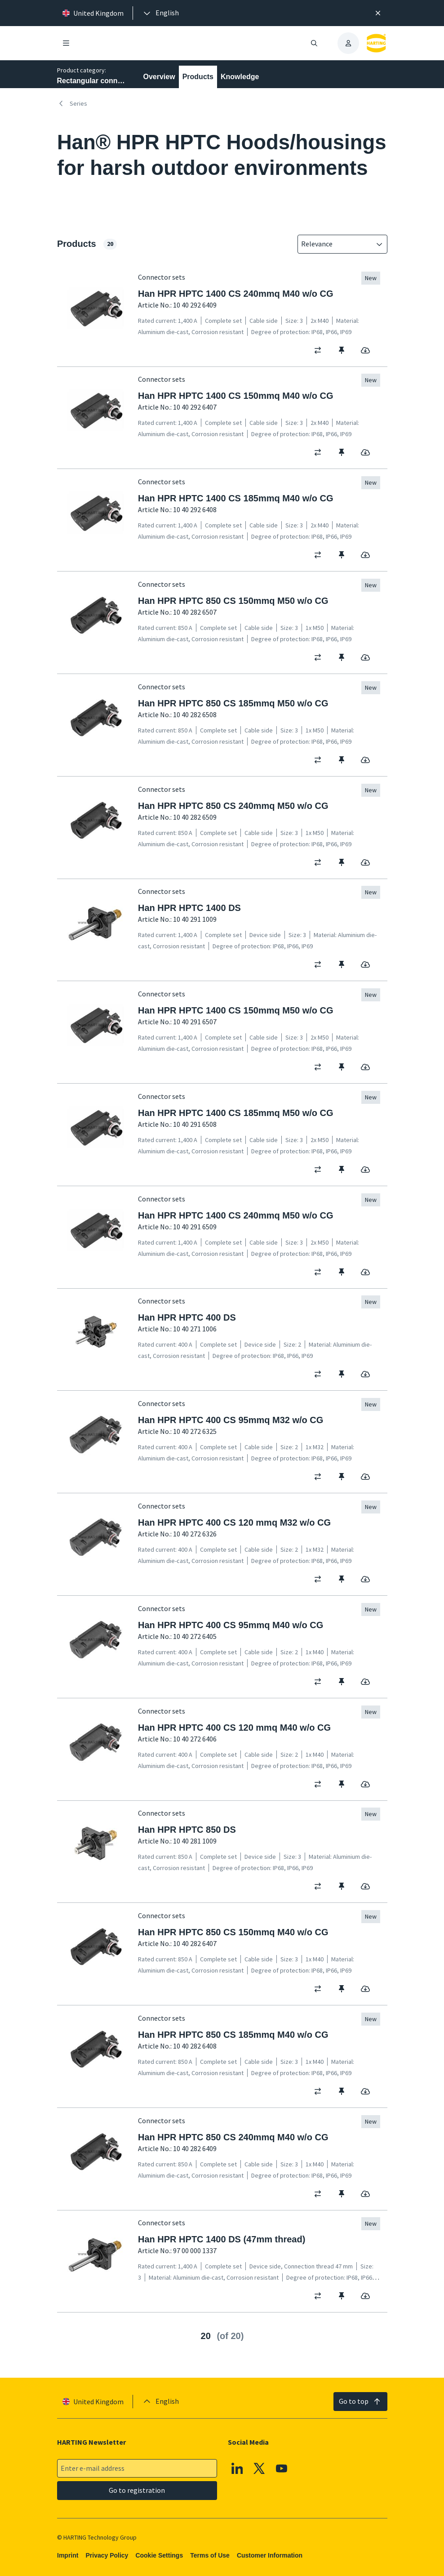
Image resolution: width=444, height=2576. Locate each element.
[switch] (321, 350)
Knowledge (240, 76)
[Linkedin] (236, 2468)
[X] (259, 2468)
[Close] (378, 13)
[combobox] (336, 244)
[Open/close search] (314, 43)
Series (72, 103)
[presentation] (160, 13)
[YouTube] (281, 2468)
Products (197, 76)
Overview (159, 76)
